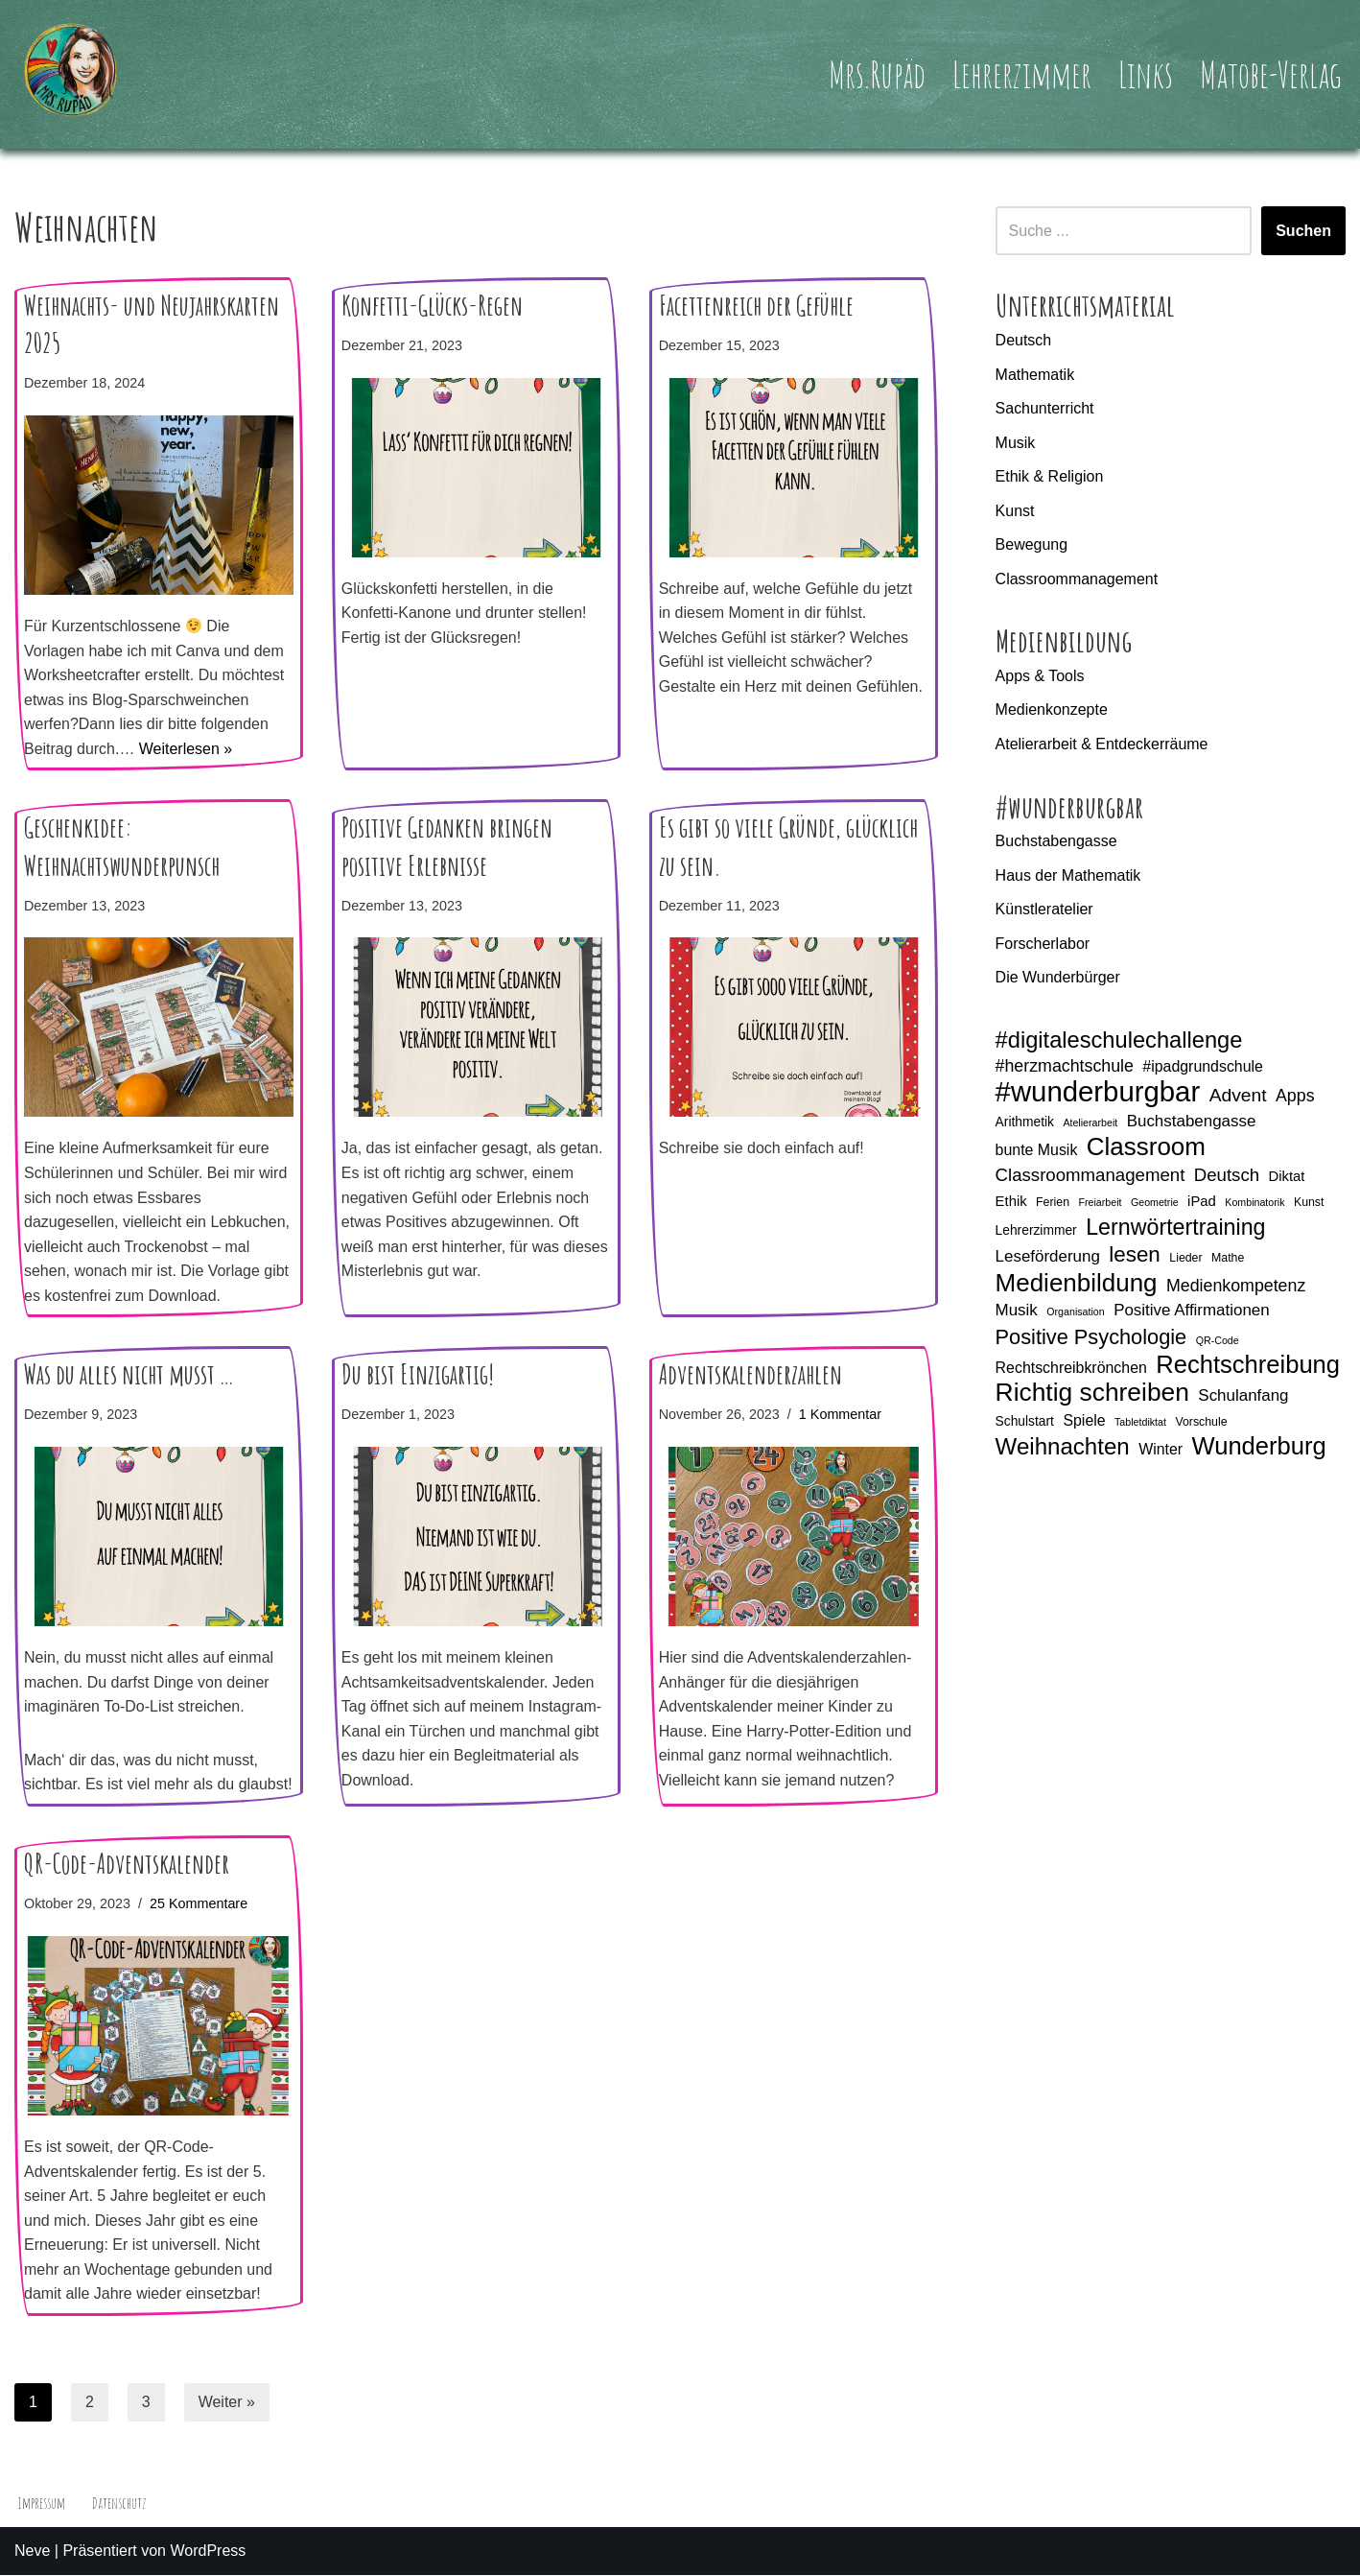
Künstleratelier (1044, 910)
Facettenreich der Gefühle (756, 305)
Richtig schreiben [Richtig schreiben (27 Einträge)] (1092, 1394)
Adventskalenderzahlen (750, 1375)
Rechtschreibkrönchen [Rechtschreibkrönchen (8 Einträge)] (1071, 1369)
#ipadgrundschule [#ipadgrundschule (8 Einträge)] (1202, 1067)
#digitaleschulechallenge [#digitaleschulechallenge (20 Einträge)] (1119, 1041)
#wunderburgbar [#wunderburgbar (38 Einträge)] (1098, 1092)
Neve (32, 2552)
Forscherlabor (1043, 944)
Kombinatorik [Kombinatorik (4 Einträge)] (1254, 1203)
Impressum (42, 2504)
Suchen (1303, 231)
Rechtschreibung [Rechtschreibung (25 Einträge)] (1248, 1367)
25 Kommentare (198, 1904)
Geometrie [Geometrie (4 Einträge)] (1155, 1203)
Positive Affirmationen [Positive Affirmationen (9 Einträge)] (1192, 1312)
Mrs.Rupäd (875, 74)
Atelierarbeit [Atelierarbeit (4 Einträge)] (1090, 1123)
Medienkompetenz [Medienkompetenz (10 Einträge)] (1235, 1286)
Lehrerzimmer (1020, 74)
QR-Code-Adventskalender (126, 1864)
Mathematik (1035, 374)
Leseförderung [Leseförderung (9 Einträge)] (1048, 1258)
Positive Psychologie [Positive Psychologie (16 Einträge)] (1091, 1338)
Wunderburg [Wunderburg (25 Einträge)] (1259, 1448)
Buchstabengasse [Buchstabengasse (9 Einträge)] (1191, 1122)
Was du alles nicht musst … (129, 1375)
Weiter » (227, 2403)
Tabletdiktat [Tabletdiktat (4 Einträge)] (1140, 1423)
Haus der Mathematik (1068, 875)
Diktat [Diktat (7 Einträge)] (1287, 1177)
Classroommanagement (1077, 579)
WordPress (208, 2552)
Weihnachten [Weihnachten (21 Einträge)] (1063, 1448)
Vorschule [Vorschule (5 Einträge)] (1201, 1423)
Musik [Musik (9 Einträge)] (1017, 1312)
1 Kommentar (840, 1415)
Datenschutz (120, 2504)
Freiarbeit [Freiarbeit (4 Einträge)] (1100, 1203)
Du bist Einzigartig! (417, 1375)
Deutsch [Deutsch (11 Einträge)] (1226, 1176)
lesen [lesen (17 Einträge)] (1135, 1256)
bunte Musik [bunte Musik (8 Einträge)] (1037, 1151)
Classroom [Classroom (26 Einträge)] (1146, 1148)
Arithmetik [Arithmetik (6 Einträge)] (1025, 1122)
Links (1144, 74)
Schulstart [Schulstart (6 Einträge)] (1025, 1422)
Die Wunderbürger (1058, 978)
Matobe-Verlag (1270, 74)
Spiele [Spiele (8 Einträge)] (1084, 1421)
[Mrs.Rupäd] (71, 74)
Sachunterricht (1045, 408)
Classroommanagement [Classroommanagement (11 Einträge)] (1090, 1176)
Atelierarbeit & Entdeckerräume (1102, 745)
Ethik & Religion (1050, 476)
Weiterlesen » (186, 749)
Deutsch (1024, 340)
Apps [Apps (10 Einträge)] (1295, 1096)
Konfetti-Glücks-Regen (432, 305)
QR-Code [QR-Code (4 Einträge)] (1217, 1341)
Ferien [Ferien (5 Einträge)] (1052, 1203)
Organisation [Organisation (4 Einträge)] (1075, 1313)
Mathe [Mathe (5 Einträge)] (1227, 1259)
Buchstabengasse (1056, 842)
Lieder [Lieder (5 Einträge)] (1185, 1259)
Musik (1016, 443)
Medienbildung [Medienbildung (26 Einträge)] (1077, 1284)
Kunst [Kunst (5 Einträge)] (1309, 1203)
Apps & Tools (1040, 676)
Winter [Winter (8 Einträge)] (1160, 1451)
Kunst (1015, 511)
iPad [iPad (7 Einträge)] (1201, 1202)
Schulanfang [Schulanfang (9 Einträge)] (1243, 1396)
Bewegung (1032, 545)
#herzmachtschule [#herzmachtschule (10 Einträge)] (1065, 1066)
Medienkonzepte (1052, 710)
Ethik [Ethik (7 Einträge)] (1011, 1202)
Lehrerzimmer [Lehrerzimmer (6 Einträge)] (1036, 1231)
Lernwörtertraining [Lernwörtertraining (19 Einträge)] (1175, 1229)
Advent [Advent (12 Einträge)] (1238, 1096)
